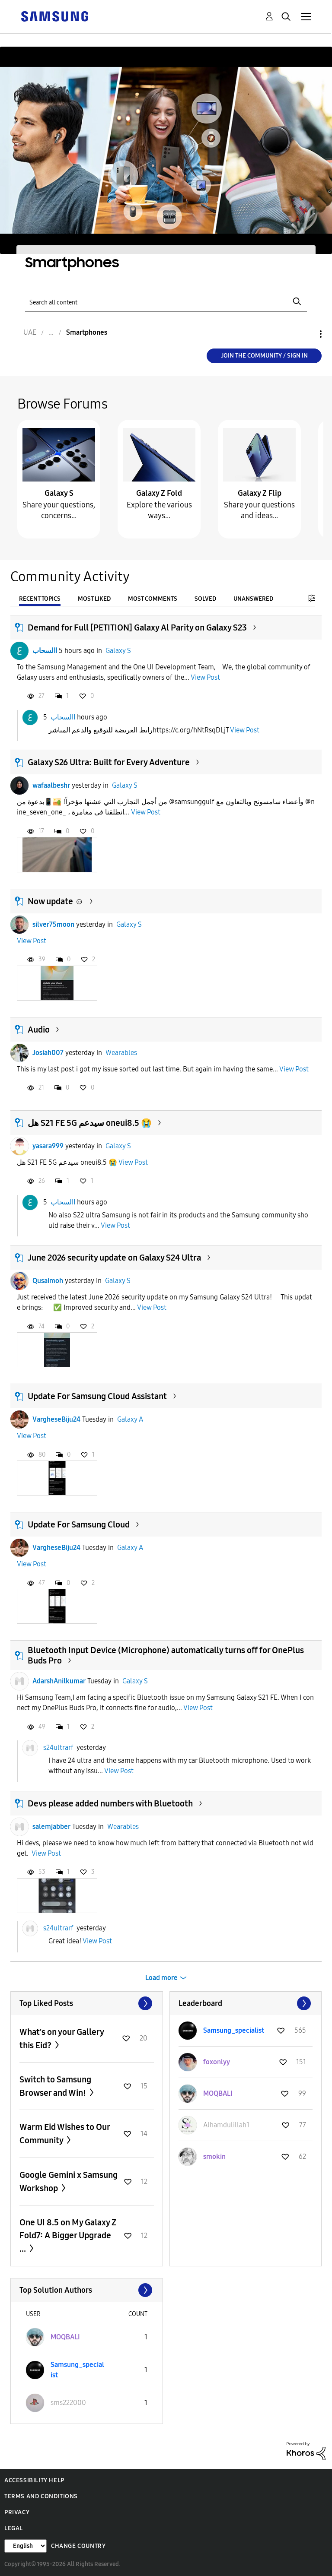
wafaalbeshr (51, 785)
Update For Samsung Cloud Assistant (97, 1396)
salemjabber (51, 1826)
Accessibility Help (34, 2480)
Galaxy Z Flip (259, 493)
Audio (39, 1029)
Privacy (16, 2512)
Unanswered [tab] (253, 598)
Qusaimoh (47, 1281)
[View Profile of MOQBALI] (218, 2093)
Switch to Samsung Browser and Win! (55, 2086)
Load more (161, 1978)
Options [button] (306, 334)
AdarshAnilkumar (59, 1681)
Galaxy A (130, 1419)
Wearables (121, 1053)
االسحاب (44, 650)
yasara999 (48, 1146)
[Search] (165, 302)
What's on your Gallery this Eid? (61, 2038)
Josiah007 (48, 1053)
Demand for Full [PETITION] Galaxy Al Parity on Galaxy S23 (137, 627)
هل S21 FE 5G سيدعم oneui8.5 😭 (90, 1123)
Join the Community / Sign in (264, 355)
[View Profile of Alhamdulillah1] (226, 2125)
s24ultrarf (58, 1747)
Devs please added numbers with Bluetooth (110, 1803)
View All (87, 2003)
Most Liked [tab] (94, 598)
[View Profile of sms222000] (68, 2403)
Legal (13, 2528)
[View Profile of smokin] (214, 2156)
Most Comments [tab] (152, 598)
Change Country (78, 2546)
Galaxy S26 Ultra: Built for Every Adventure (109, 762)
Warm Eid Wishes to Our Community (64, 2133)
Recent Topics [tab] (40, 598)
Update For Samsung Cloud (79, 1524)
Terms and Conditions (41, 2496)
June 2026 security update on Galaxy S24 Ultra (114, 1257)
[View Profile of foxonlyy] (216, 2062)
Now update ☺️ (55, 901)
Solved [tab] (205, 598)
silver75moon (53, 924)
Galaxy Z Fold (159, 493)
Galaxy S (59, 493)
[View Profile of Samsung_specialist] (233, 2030)
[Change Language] (25, 2546)
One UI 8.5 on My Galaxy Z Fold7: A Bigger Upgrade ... (67, 2235)
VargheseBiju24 (56, 1419)
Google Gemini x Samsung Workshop (68, 2181)
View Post (205, 677)
